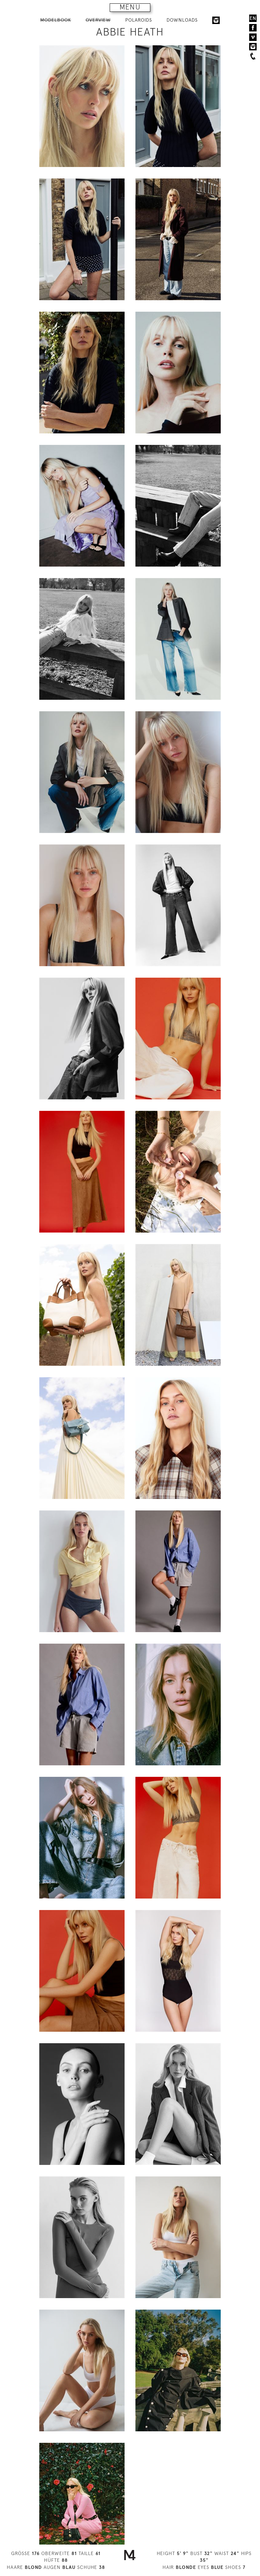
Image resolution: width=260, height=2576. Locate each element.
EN (253, 18)
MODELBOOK (55, 20)
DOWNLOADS (182, 20)
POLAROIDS (138, 20)
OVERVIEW (98, 20)
